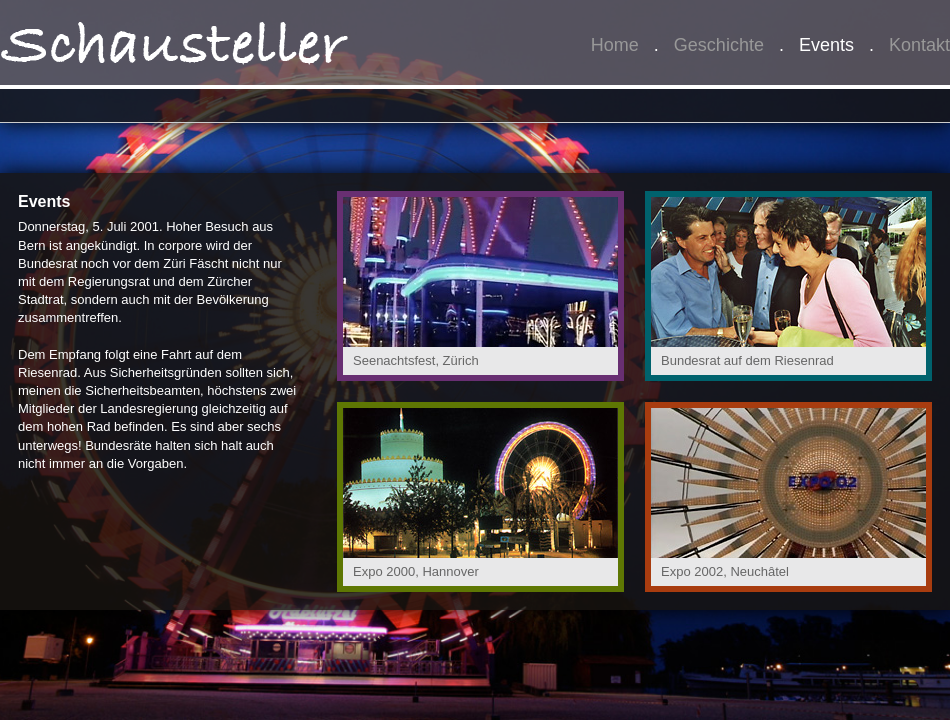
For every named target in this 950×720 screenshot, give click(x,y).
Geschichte (719, 45)
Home (615, 45)
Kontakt (919, 45)
